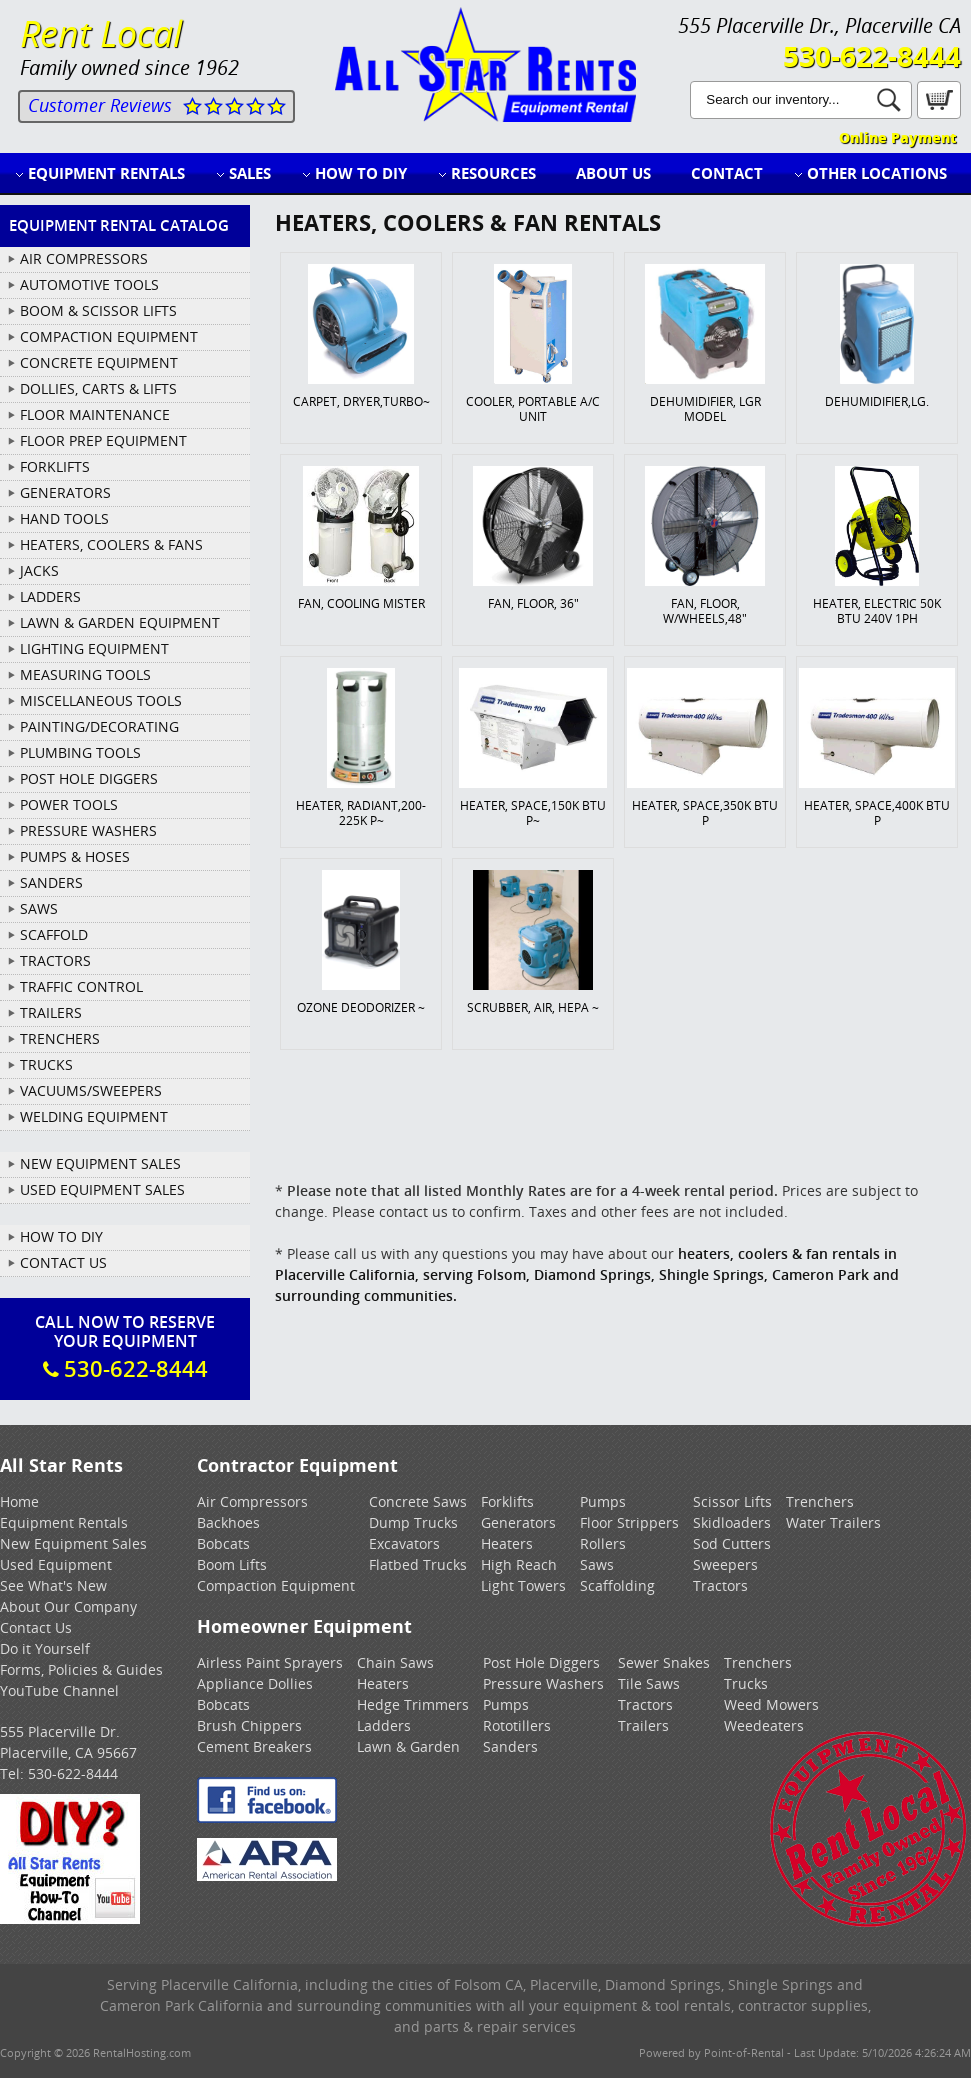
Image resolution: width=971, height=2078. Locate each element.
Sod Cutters (732, 1543)
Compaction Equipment (276, 1585)
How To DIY (61, 1236)
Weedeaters (764, 1725)
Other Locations (877, 173)
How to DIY (361, 173)
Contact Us (63, 1262)
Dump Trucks (413, 1522)
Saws (597, 1564)
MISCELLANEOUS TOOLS (101, 700)
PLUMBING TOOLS (80, 752)
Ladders (384, 1725)
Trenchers (820, 1501)
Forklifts (507, 1501)
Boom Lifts (232, 1564)
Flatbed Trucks (418, 1564)
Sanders (510, 1746)
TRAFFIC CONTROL (81, 986)
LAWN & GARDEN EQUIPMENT (120, 622)
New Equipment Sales (100, 1163)
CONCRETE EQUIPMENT (99, 362)
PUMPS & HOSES (75, 856)
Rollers (603, 1543)
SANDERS (51, 882)
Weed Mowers (771, 1704)
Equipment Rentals (106, 173)
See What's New (53, 1585)
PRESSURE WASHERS (88, 830)
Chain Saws (395, 1662)
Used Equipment (56, 1564)
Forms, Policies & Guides (81, 1669)
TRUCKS (46, 1064)
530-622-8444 (872, 56)
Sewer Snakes (664, 1662)
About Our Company (68, 1606)
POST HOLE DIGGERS (89, 778)
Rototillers (517, 1725)
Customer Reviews (100, 105)
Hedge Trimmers (413, 1704)
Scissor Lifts (732, 1501)
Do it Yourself (45, 1648)
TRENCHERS (60, 1038)
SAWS (39, 908)
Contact (727, 173)
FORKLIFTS (55, 466)
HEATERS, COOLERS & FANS (111, 544)
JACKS (39, 570)
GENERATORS (65, 492)
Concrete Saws (418, 1501)
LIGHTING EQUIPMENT (94, 648)
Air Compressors (252, 1501)
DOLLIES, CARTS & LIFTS (98, 388)
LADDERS (50, 596)
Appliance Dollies (255, 1683)
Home (19, 1501)
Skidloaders (732, 1522)
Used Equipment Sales (102, 1189)
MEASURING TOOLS (85, 674)
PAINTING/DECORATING (99, 726)
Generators (518, 1522)
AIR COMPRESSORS (84, 258)
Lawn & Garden (408, 1746)
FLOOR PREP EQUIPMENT (103, 440)
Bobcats (223, 1543)
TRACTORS (55, 960)
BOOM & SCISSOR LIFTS (98, 310)
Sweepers (725, 1564)
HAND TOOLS (64, 518)
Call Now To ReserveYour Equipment (125, 1347)
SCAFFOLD (54, 934)
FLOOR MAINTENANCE (95, 414)
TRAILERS (51, 1012)
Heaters (507, 1543)
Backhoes (228, 1522)
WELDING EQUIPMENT (94, 1116)
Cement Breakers (254, 1746)
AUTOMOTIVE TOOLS (89, 284)
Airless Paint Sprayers (270, 1662)
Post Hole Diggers (541, 1662)
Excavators (404, 1543)
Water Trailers (833, 1522)
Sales (250, 173)
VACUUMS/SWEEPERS (91, 1090)
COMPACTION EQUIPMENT (109, 336)
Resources (493, 173)
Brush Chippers (249, 1725)
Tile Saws (649, 1683)
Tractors (720, 1585)
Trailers (643, 1725)
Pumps (603, 1501)
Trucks (746, 1683)
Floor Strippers (629, 1522)
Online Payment (897, 137)
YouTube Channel (59, 1690)
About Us (613, 173)
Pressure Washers (543, 1683)
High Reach (519, 1564)
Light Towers (523, 1585)
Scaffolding (617, 1585)
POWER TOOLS (69, 804)
